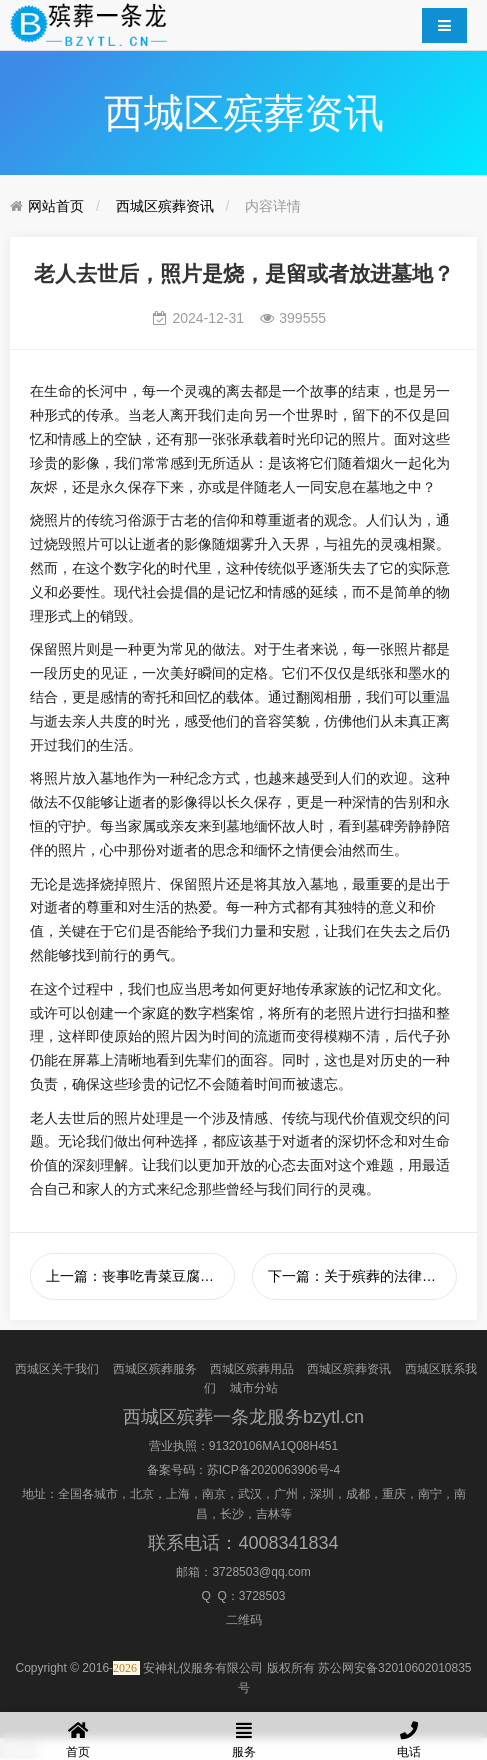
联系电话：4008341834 (243, 1543)
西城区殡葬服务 (155, 1369)
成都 (358, 1494)
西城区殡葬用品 (252, 1369)
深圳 (322, 1494)
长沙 (232, 1514)
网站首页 (56, 206)
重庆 (394, 1494)
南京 (214, 1494)
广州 (286, 1494)
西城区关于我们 (57, 1369)
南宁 (430, 1494)
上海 (178, 1494)
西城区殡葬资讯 (165, 206)
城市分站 (254, 1388)
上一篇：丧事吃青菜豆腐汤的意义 (140, 1276)
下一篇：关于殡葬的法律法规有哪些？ (362, 1276)
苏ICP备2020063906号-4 (273, 1470)
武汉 (250, 1494)
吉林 (268, 1514)
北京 (142, 1494)
